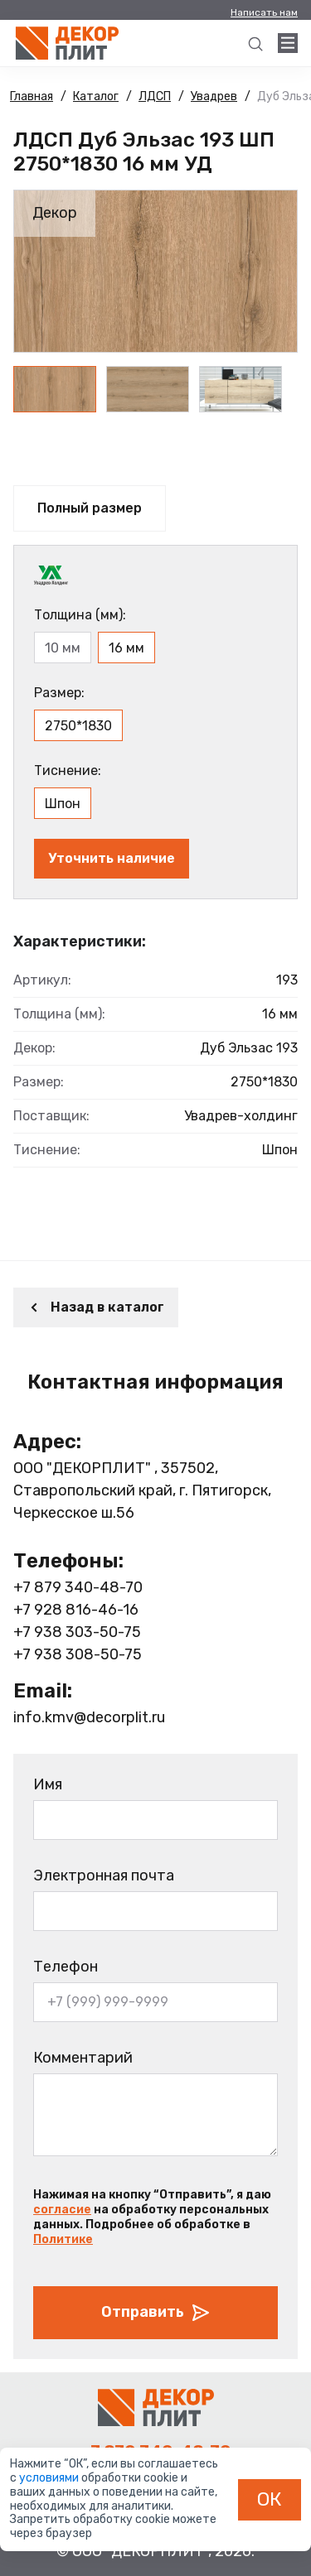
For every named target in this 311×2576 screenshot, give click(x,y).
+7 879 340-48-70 (78, 1587)
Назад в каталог (95, 1307)
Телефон (65, 1966)
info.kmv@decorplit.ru (89, 1717)
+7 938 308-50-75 (77, 1654)
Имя (47, 1784)
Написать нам (264, 12)
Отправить (156, 2313)
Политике (63, 2239)
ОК (269, 2499)
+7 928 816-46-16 (75, 1610)
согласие (62, 2210)
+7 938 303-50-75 (77, 1632)
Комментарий (83, 2058)
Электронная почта (103, 1875)
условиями (50, 2478)
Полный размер (89, 508)
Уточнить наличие (111, 858)
